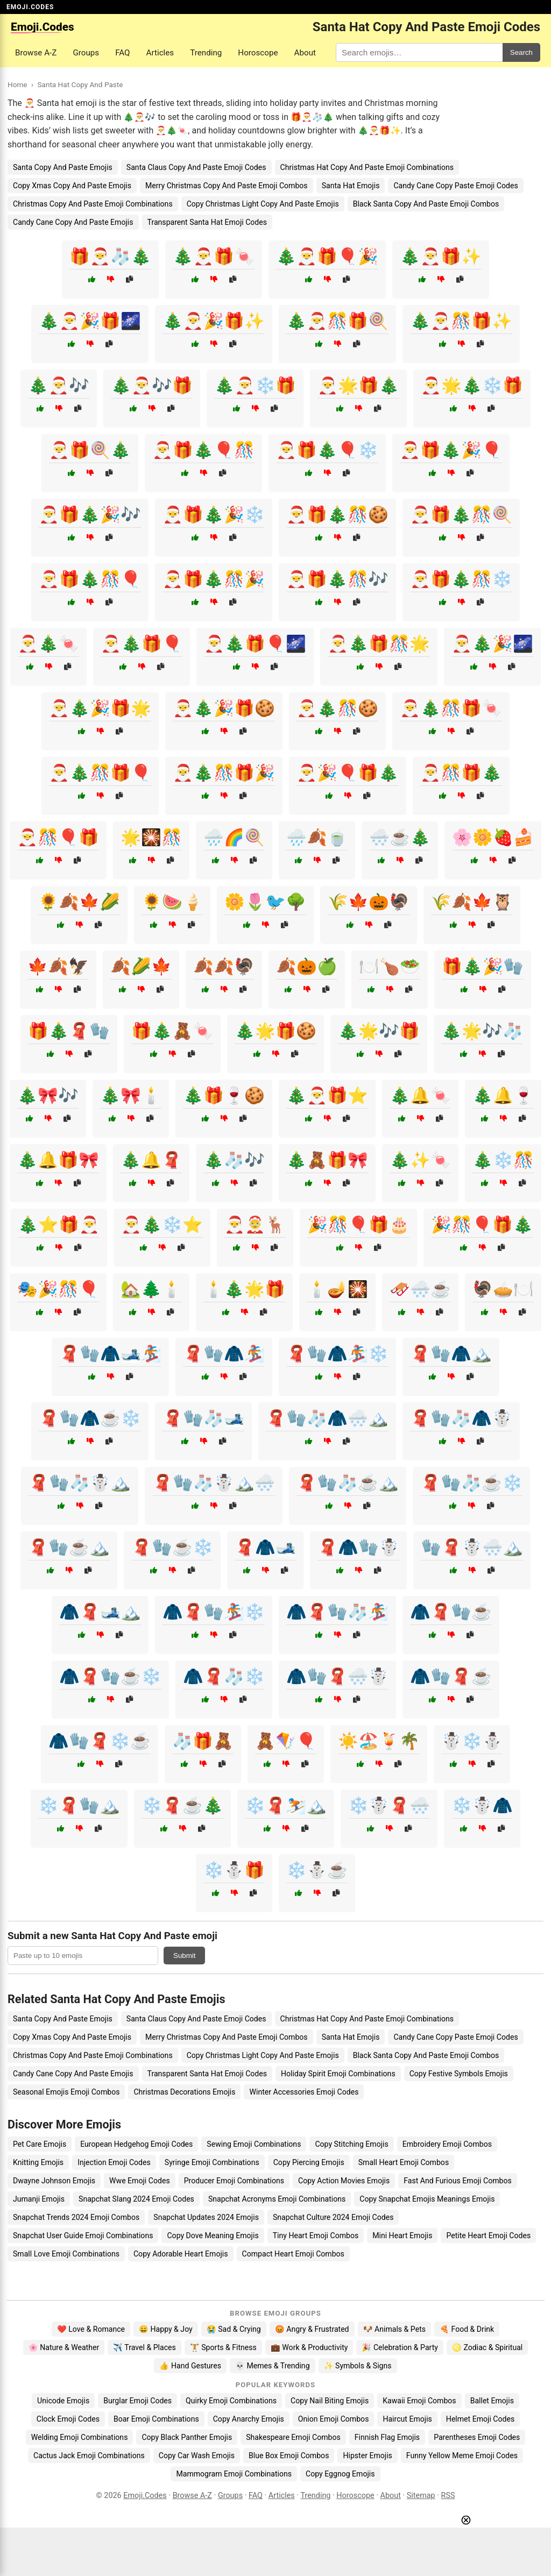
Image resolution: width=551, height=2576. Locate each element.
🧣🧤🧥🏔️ (451, 1353)
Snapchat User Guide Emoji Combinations (83, 2235)
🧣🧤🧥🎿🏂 (110, 1353)
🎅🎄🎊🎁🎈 (100, 772)
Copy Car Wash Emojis (197, 2455)
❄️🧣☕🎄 (182, 1805)
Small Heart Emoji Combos (403, 2162)
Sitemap (421, 2495)
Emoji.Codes (145, 2495)
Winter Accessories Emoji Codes (303, 2092)
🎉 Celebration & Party (400, 2347)
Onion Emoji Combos (333, 2419)
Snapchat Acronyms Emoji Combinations (276, 2199)
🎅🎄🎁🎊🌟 (379, 643)
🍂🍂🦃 (224, 966)
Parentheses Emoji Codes (477, 2437)
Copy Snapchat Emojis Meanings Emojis (427, 2199)
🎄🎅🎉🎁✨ (214, 320)
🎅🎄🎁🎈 (141, 643)
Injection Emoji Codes (114, 2162)
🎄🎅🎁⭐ (327, 1095)
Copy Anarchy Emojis (248, 2419)
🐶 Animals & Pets (394, 2329)
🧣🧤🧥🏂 (224, 1353)
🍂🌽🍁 (141, 966)
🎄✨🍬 (420, 1160)
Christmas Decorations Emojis (184, 2092)
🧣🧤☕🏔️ (69, 1547)
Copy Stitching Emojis (351, 2144)
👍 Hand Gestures (190, 2365)
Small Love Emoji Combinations (66, 2253)
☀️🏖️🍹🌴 (379, 1740)
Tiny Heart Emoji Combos (316, 2235)
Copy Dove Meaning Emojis (212, 2235)
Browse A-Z (35, 53)
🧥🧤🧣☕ (451, 1676)
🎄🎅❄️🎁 (255, 385)
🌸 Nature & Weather (64, 2347)
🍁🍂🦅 (58, 966)
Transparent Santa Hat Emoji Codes (207, 222)
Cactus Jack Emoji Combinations (89, 2455)
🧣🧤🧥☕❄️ (90, 1418)
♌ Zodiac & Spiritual (487, 2347)
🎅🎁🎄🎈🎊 (203, 450)
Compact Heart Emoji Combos (293, 2253)
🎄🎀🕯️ (130, 1095)
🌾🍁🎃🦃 (368, 901)
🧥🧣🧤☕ (451, 1611)
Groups (86, 53)
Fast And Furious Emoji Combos (458, 2180)
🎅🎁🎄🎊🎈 (90, 579)
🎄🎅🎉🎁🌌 (90, 320)
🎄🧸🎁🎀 (327, 1160)
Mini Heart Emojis (402, 2235)
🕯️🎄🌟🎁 (244, 1289)
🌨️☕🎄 (399, 837)
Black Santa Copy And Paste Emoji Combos (426, 204)
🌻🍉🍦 (172, 901)
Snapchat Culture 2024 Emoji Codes (333, 2217)
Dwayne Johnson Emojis (54, 2180)
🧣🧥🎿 (265, 1547)
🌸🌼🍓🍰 (493, 837)
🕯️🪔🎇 (337, 1289)
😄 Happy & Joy (166, 2329)
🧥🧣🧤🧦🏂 (337, 1611)
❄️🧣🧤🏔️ (79, 1805)
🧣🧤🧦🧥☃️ (461, 1418)
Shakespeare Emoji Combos (293, 2437)
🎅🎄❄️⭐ (162, 1224)
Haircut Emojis (407, 2419)
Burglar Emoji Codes (137, 2400)
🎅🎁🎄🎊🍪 (337, 514)
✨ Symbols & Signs (358, 2365)
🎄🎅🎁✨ (441, 256)
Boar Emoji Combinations (156, 2419)
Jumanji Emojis (39, 2199)
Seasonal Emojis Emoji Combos (66, 2092)
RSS (448, 2495)
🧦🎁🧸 (203, 1740)
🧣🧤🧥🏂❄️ (337, 1353)
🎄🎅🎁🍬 (214, 256)
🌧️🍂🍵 (317, 837)
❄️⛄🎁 (234, 1870)
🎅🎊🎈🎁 (58, 837)
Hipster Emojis (367, 2455)
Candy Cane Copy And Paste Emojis (73, 222)
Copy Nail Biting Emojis (330, 2400)
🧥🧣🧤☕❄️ (110, 1676)
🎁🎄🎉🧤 (483, 966)
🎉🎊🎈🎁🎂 (358, 1224)
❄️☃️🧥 (482, 1805)
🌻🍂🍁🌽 (79, 901)
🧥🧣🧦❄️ (224, 1676)
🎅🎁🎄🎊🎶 (337, 579)
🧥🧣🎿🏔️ (100, 1611)
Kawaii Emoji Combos (419, 2400)
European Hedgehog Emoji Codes (136, 2144)
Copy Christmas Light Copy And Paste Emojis (263, 204)
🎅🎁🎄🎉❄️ (214, 514)
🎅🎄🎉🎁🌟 (100, 708)
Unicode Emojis (63, 2400)
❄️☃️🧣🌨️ (389, 1805)
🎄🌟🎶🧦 (482, 1030)
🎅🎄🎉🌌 (492, 643)
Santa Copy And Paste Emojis (62, 167)
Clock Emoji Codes (68, 2419)
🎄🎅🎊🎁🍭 (337, 320)
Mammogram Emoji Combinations (234, 2473)
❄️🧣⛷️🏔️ (286, 1805)
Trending (206, 53)
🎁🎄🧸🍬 (172, 1030)
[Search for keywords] (419, 52)
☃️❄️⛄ (472, 1740)
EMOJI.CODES (30, 7)
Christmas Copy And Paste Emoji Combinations (93, 204)
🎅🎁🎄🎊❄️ (461, 579)
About (305, 53)
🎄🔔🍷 (503, 1095)
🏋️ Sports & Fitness (223, 2347)
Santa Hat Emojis (351, 185)
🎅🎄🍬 (48, 643)
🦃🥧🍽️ (503, 1289)
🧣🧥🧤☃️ (358, 1547)
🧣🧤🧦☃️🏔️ (80, 1482)
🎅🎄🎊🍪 (337, 708)
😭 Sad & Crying (234, 2329)
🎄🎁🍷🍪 (224, 1095)
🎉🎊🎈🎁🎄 (482, 1224)
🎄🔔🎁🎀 (58, 1160)
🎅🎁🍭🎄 (90, 450)
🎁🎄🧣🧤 (69, 1030)
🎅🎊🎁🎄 (461, 772)
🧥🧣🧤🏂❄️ (214, 1611)
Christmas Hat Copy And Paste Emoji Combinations (367, 167)
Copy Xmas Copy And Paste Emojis (72, 185)
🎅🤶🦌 (255, 1224)
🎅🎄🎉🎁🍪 (224, 708)
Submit (184, 1955)
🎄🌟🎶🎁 (379, 1030)
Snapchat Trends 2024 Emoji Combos (76, 2217)
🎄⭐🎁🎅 (59, 1224)
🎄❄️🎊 (503, 1160)
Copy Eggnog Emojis (340, 2473)
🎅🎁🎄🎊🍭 (461, 514)
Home (17, 84)
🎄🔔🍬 (420, 1095)
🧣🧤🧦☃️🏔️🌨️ (213, 1482)
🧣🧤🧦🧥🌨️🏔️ (327, 1418)
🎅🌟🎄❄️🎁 (472, 385)
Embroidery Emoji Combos (447, 2144)
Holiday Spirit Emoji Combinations (338, 2073)
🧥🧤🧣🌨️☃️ (337, 1676)
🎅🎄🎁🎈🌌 (255, 643)
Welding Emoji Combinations (79, 2437)
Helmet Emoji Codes (480, 2419)
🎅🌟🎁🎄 (358, 385)
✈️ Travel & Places (144, 2347)
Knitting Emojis (38, 2162)
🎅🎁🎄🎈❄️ (327, 450)
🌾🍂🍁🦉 (472, 901)
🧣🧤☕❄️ (172, 1547)
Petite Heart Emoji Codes (488, 2235)
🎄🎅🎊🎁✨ (461, 320)
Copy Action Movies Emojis (344, 2180)
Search (521, 52)
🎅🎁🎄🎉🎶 (90, 514)
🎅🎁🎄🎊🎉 (214, 579)
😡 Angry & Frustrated (312, 2329)
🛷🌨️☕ (420, 1289)
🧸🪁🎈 (285, 1740)
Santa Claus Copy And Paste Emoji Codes (196, 167)
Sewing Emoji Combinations (254, 2144)
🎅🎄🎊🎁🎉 (224, 772)
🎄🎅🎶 (58, 385)
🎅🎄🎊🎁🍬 (451, 708)
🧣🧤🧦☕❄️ (471, 1482)
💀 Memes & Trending (272, 2365)
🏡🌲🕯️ (151, 1289)
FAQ (122, 53)
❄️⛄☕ (317, 1870)
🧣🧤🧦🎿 (203, 1418)
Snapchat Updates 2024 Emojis (206, 2217)
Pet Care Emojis (39, 2144)
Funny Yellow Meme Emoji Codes (462, 2455)
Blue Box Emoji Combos (289, 2455)
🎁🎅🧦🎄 (110, 256)
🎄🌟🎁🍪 (275, 1030)
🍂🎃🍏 (306, 966)
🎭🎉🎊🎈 (58, 1289)
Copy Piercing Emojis (308, 2162)
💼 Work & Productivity (309, 2347)
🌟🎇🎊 (151, 837)
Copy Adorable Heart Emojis (180, 2253)
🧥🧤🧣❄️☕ (99, 1740)
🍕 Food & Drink (467, 2329)
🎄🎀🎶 (48, 1095)
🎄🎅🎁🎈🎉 (327, 256)
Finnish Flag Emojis (387, 2437)
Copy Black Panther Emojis (187, 2437)
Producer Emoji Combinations (234, 2180)
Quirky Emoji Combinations (231, 2400)
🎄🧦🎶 (234, 1160)
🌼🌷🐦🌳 (265, 901)
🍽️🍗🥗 (389, 966)
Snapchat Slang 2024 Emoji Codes (136, 2199)
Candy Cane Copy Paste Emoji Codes (455, 185)
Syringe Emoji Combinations (212, 2162)
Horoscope (258, 53)
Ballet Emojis (492, 2400)
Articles (160, 53)
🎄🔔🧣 (151, 1160)
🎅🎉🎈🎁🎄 (347, 772)
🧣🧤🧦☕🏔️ (347, 1482)
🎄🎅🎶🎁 (152, 385)
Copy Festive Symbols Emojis (458, 2073)
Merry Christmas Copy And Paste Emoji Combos (226, 185)
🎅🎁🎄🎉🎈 (451, 450)
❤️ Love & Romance (91, 2329)
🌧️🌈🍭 (234, 837)
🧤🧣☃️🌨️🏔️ (472, 1547)
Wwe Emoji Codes (139, 2180)
